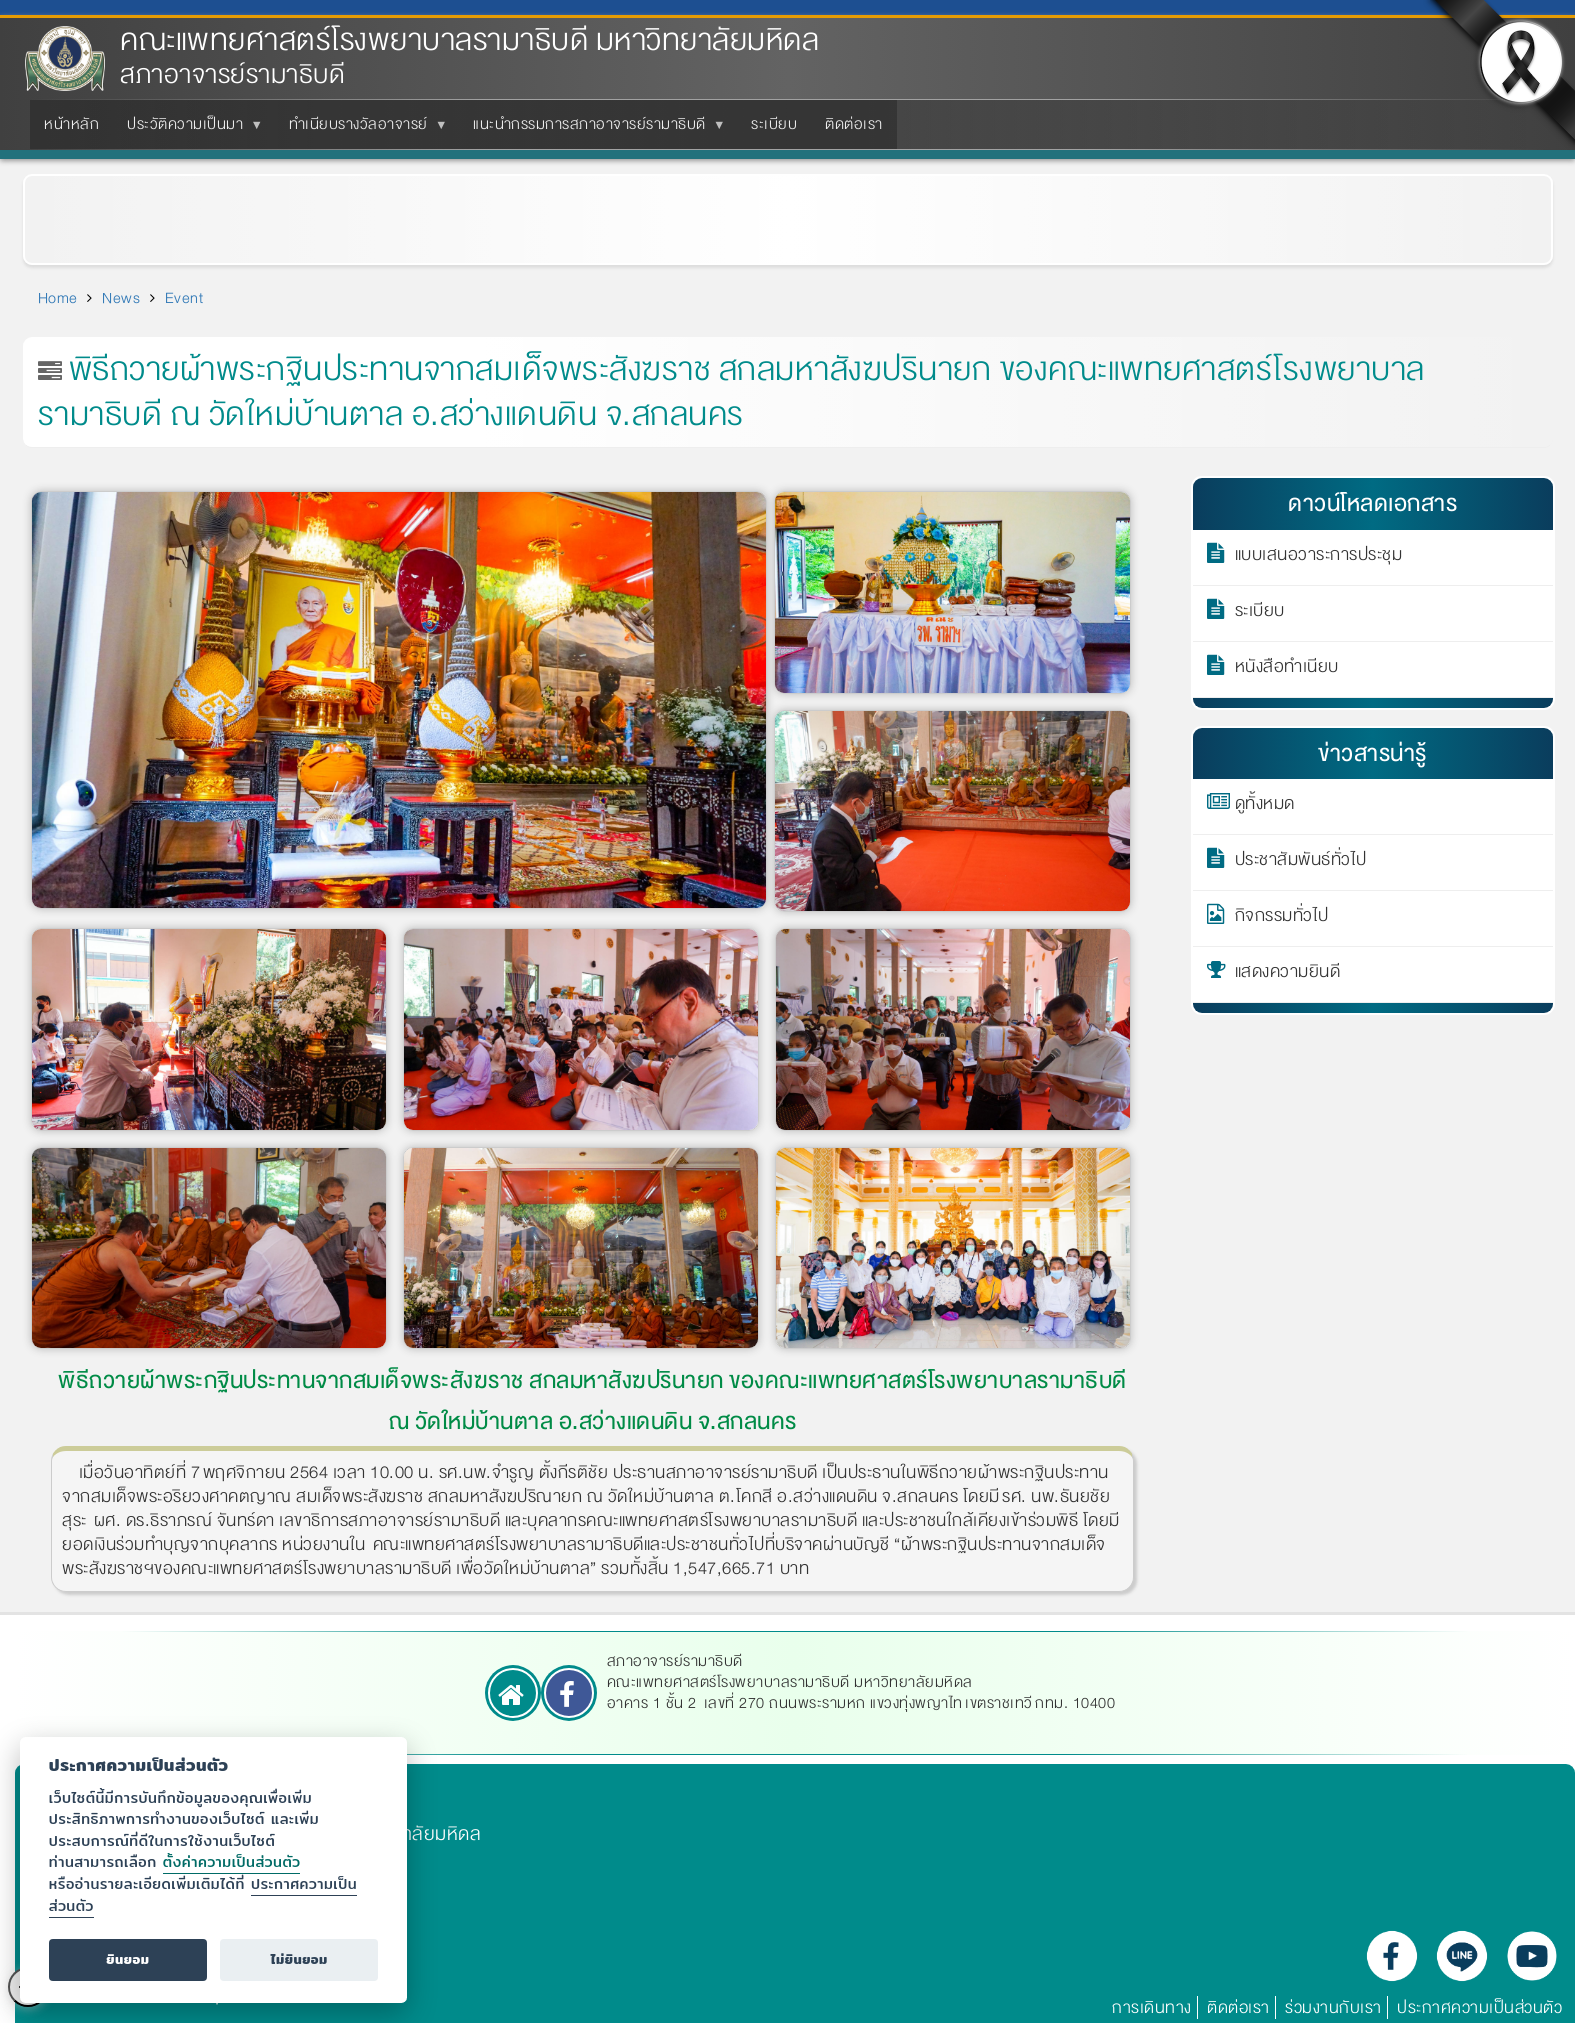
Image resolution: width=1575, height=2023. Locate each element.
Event (184, 298)
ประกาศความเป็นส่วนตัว (1479, 2007)
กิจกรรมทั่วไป (1282, 919)
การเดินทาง (1152, 2007)
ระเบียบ (1260, 614)
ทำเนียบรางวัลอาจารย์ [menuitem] (362, 130)
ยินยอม (127, 1959)
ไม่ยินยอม (299, 1959)
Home (58, 298)
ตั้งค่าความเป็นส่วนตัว (232, 1861)
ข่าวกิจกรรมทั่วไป (147, 208)
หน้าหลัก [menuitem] (71, 124)
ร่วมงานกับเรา (1333, 2007)
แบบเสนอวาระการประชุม (1319, 558)
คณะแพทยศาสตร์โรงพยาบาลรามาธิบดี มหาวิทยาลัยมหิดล (469, 40)
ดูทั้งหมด (1265, 807)
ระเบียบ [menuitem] (774, 124)
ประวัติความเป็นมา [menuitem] (189, 130)
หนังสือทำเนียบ (1287, 670)
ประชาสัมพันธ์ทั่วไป (1301, 863)
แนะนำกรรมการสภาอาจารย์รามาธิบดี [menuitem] (593, 130)
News (121, 298)
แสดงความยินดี (1288, 975)
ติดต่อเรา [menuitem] (854, 124)
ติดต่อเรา (1238, 2007)
